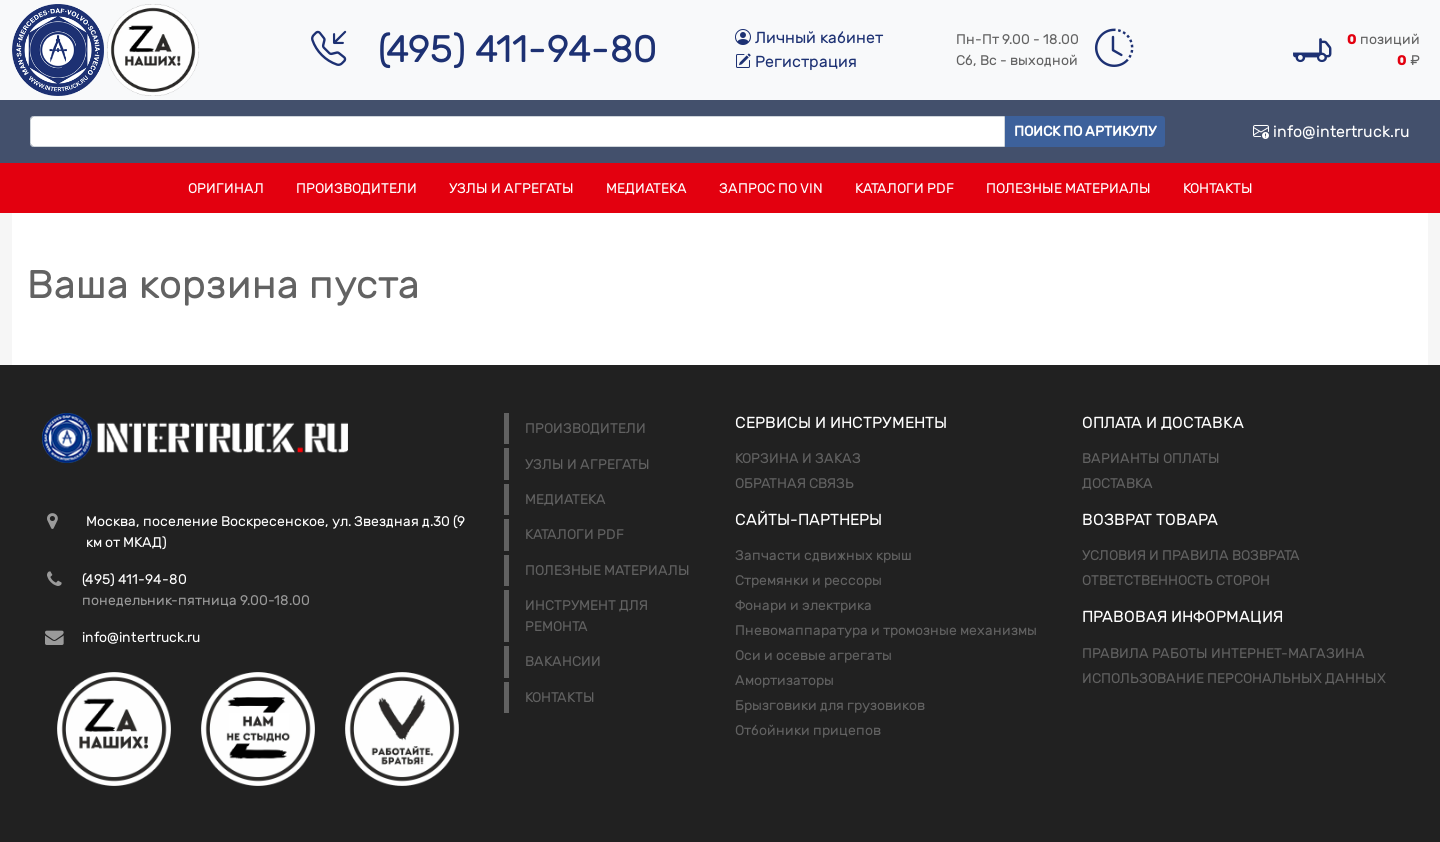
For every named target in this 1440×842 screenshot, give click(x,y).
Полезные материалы (1068, 188)
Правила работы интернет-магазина (1223, 653)
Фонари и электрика (803, 605)
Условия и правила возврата (1191, 555)
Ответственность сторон (1176, 580)
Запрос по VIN (771, 188)
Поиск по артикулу (1085, 131)
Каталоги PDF (904, 188)
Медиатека (646, 188)
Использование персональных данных (1234, 678)
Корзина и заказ (798, 458)
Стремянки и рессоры (808, 580)
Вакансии (563, 661)
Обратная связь (794, 483)
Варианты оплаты (1151, 458)
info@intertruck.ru (1331, 131)
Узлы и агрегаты (511, 188)
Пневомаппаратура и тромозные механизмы (886, 630)
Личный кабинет (809, 37)
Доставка (1117, 483)
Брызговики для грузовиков (830, 705)
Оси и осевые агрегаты (813, 655)
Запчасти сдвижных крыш (823, 555)
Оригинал (226, 188)
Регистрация (796, 61)
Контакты (1218, 188)
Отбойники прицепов (808, 730)
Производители (356, 188)
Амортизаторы (784, 680)
